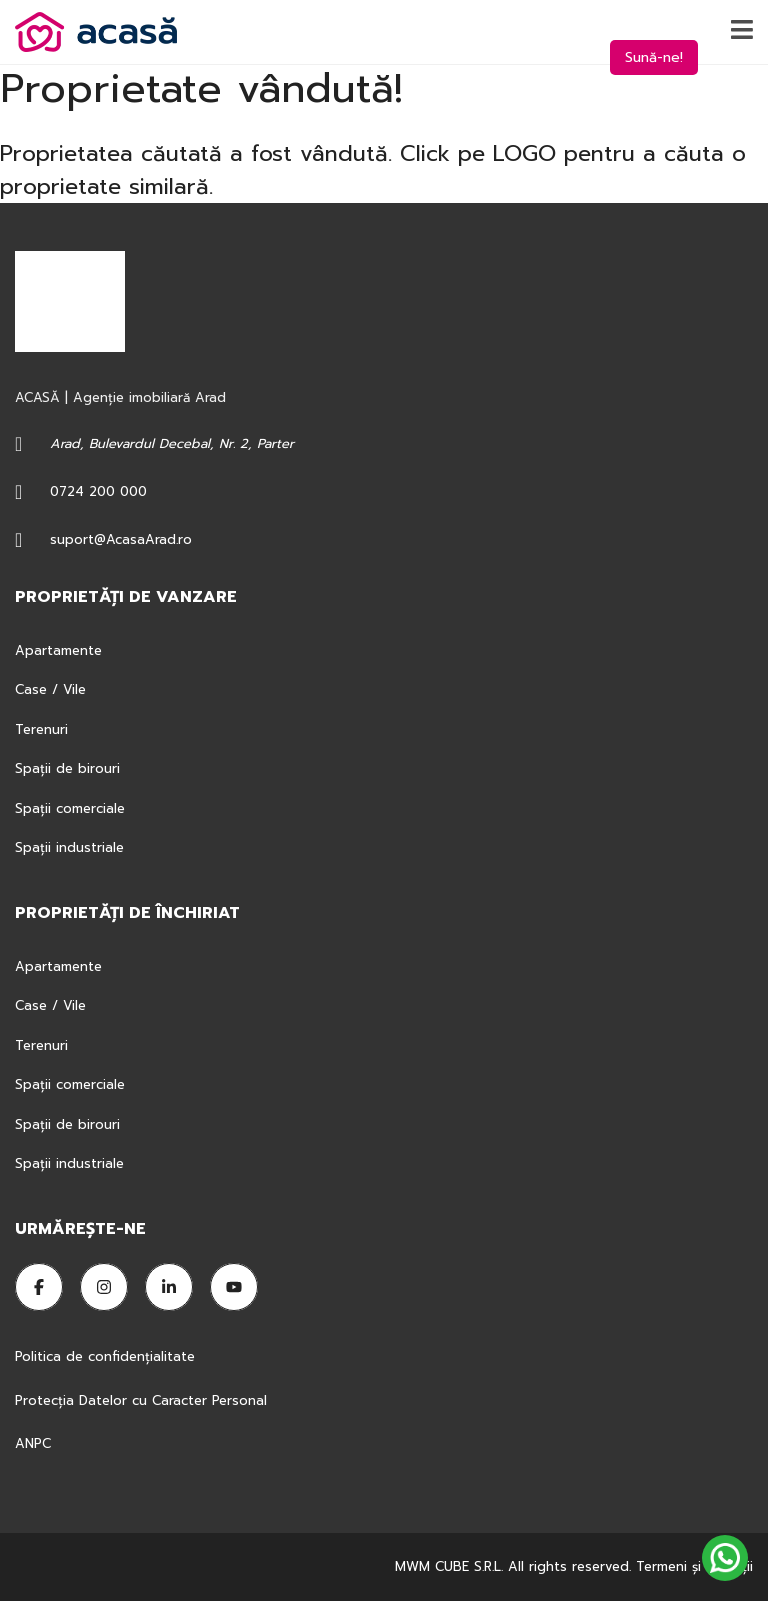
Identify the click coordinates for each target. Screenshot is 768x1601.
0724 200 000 (98, 491)
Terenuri (41, 729)
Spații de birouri (67, 768)
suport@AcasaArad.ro (121, 539)
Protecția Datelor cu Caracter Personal (141, 1400)
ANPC (33, 1443)
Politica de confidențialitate (107, 1356)
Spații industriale (69, 847)
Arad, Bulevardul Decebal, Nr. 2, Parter (172, 443)
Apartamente (58, 650)
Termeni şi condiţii (694, 1566)
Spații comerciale (70, 808)
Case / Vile (50, 689)
